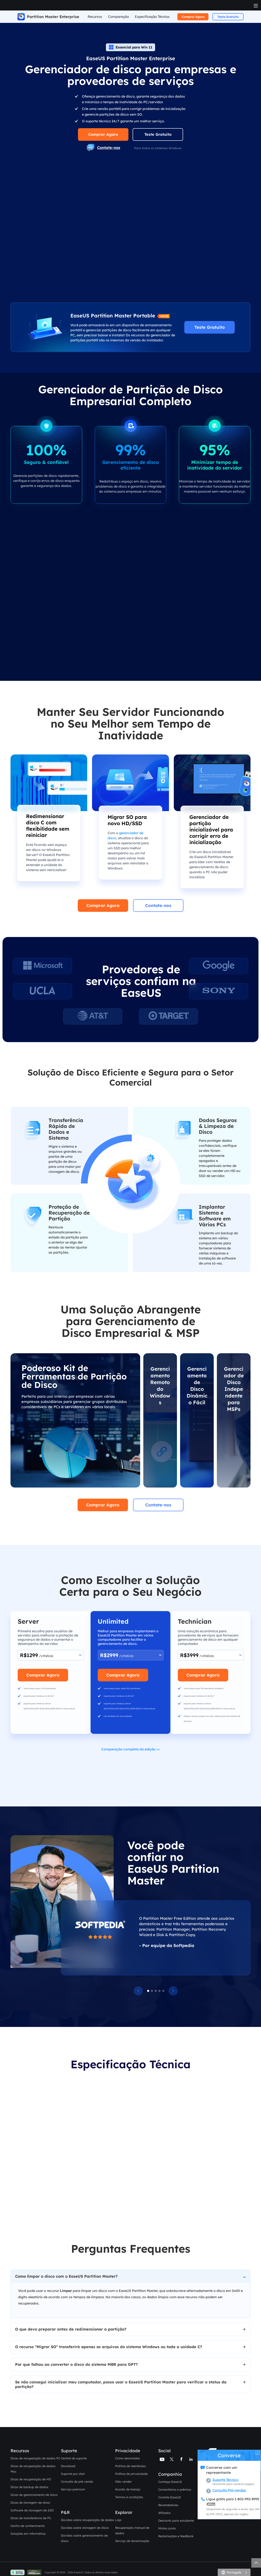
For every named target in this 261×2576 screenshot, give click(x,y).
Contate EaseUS (169, 2519)
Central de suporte (74, 2480)
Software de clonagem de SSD (32, 2532)
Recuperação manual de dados (132, 2552)
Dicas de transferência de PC (31, 2540)
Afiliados (164, 2534)
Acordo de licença (127, 2511)
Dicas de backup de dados (29, 2509)
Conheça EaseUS (170, 2503)
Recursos (95, 16)
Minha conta (167, 2550)
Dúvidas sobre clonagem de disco (85, 2549)
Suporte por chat (73, 2495)
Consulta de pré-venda (77, 2503)
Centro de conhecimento (28, 2547)
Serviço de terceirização (132, 2562)
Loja (118, 2541)
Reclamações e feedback (176, 2558)
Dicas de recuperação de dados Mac (33, 2490)
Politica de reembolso (130, 2488)
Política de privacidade (131, 2495)
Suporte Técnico (225, 2480)
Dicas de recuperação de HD (31, 2501)
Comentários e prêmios (174, 2511)
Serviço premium (73, 2511)
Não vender (123, 2503)
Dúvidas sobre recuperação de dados (87, 2541)
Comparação (118, 16)
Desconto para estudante (176, 2542)
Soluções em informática (28, 2555)
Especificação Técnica (152, 16)
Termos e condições (129, 2519)
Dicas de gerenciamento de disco (34, 2516)
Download (68, 2488)
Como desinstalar (127, 2480)
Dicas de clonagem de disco (30, 2524)
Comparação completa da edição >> (130, 1771)
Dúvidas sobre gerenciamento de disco (84, 2559)
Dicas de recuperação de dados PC (35, 2480)
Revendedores (168, 2527)
